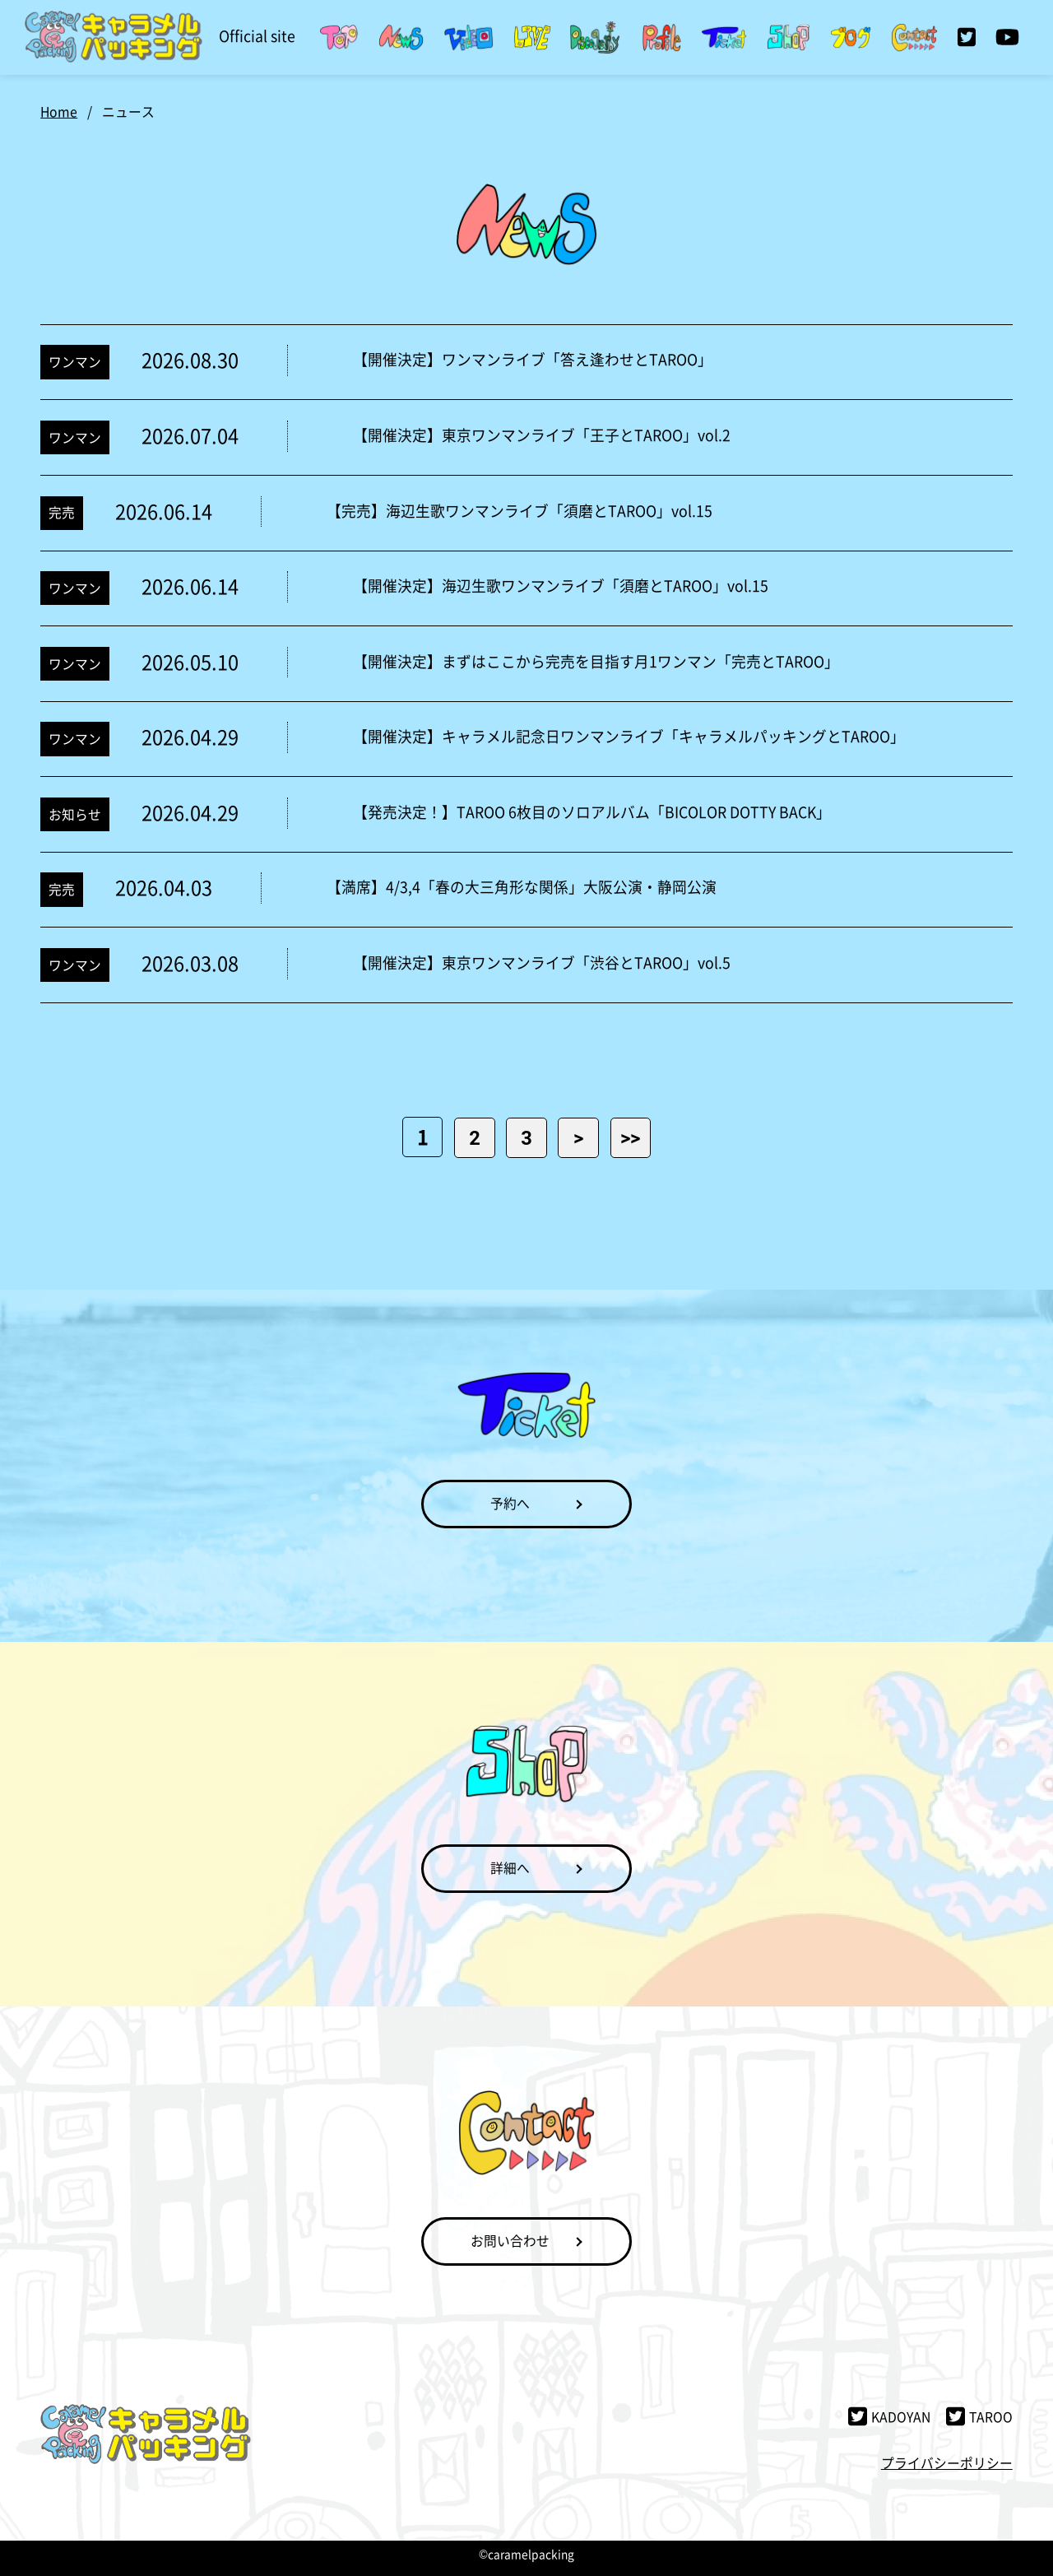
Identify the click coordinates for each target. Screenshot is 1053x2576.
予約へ (510, 1503)
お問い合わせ (510, 2240)
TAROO (979, 2416)
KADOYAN (889, 2416)
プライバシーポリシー (947, 2462)
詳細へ (510, 1867)
